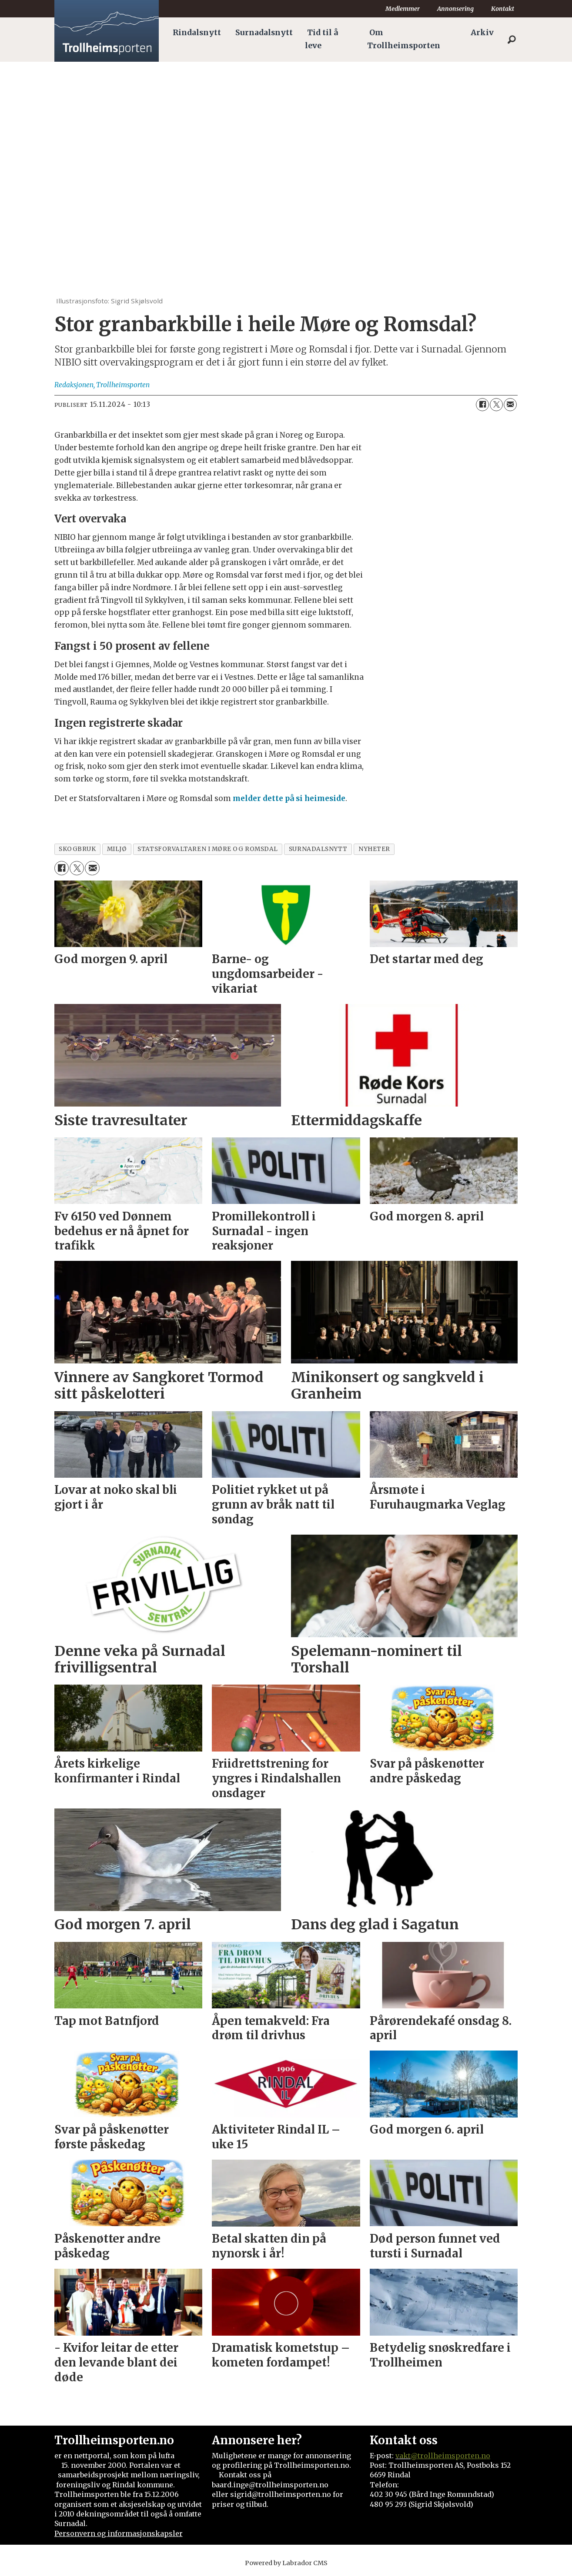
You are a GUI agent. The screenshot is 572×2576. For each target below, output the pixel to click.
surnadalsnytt (318, 849)
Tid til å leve (321, 39)
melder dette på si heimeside (288, 798)
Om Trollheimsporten (403, 39)
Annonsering (455, 9)
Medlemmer (402, 9)
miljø (117, 849)
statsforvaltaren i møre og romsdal (207, 849)
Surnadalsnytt (264, 32)
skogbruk (77, 849)
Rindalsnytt (197, 32)
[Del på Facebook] (482, 404)
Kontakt (502, 9)
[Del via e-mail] (510, 404)
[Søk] (512, 39)
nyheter (374, 849)
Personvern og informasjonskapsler (118, 2533)
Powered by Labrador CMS (286, 2563)
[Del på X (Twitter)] (496, 404)
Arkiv (482, 32)
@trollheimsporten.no (450, 2455)
